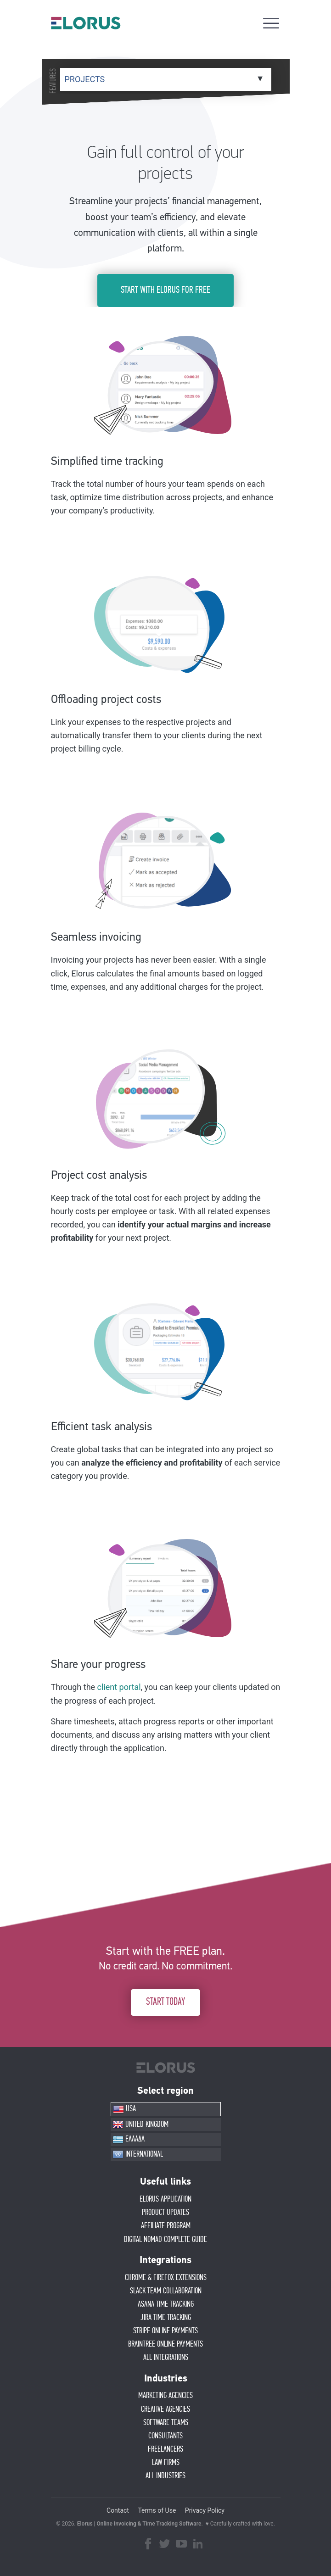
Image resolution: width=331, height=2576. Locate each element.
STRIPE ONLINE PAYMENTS (165, 2331)
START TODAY (165, 2002)
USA (124, 2109)
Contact (118, 2510)
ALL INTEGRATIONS (165, 2357)
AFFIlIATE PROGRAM (166, 2226)
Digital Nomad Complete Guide (165, 2240)
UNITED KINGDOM (140, 2124)
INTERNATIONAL (137, 2154)
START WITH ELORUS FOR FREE (165, 290)
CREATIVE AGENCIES (165, 2409)
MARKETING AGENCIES (165, 2396)
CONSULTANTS (165, 2436)
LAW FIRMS (166, 2463)
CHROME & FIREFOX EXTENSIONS (166, 2278)
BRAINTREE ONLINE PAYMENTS (165, 2344)
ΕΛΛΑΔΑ (128, 2139)
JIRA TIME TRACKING (165, 2318)
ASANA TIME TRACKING (166, 2304)
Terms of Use (157, 2510)
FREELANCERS (165, 2449)
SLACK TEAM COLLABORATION (166, 2291)
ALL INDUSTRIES (165, 2476)
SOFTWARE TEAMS (165, 2423)
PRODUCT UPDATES (165, 2212)
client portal (119, 1687)
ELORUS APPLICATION (165, 2199)
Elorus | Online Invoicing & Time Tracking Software (139, 2523)
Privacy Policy (204, 2510)
